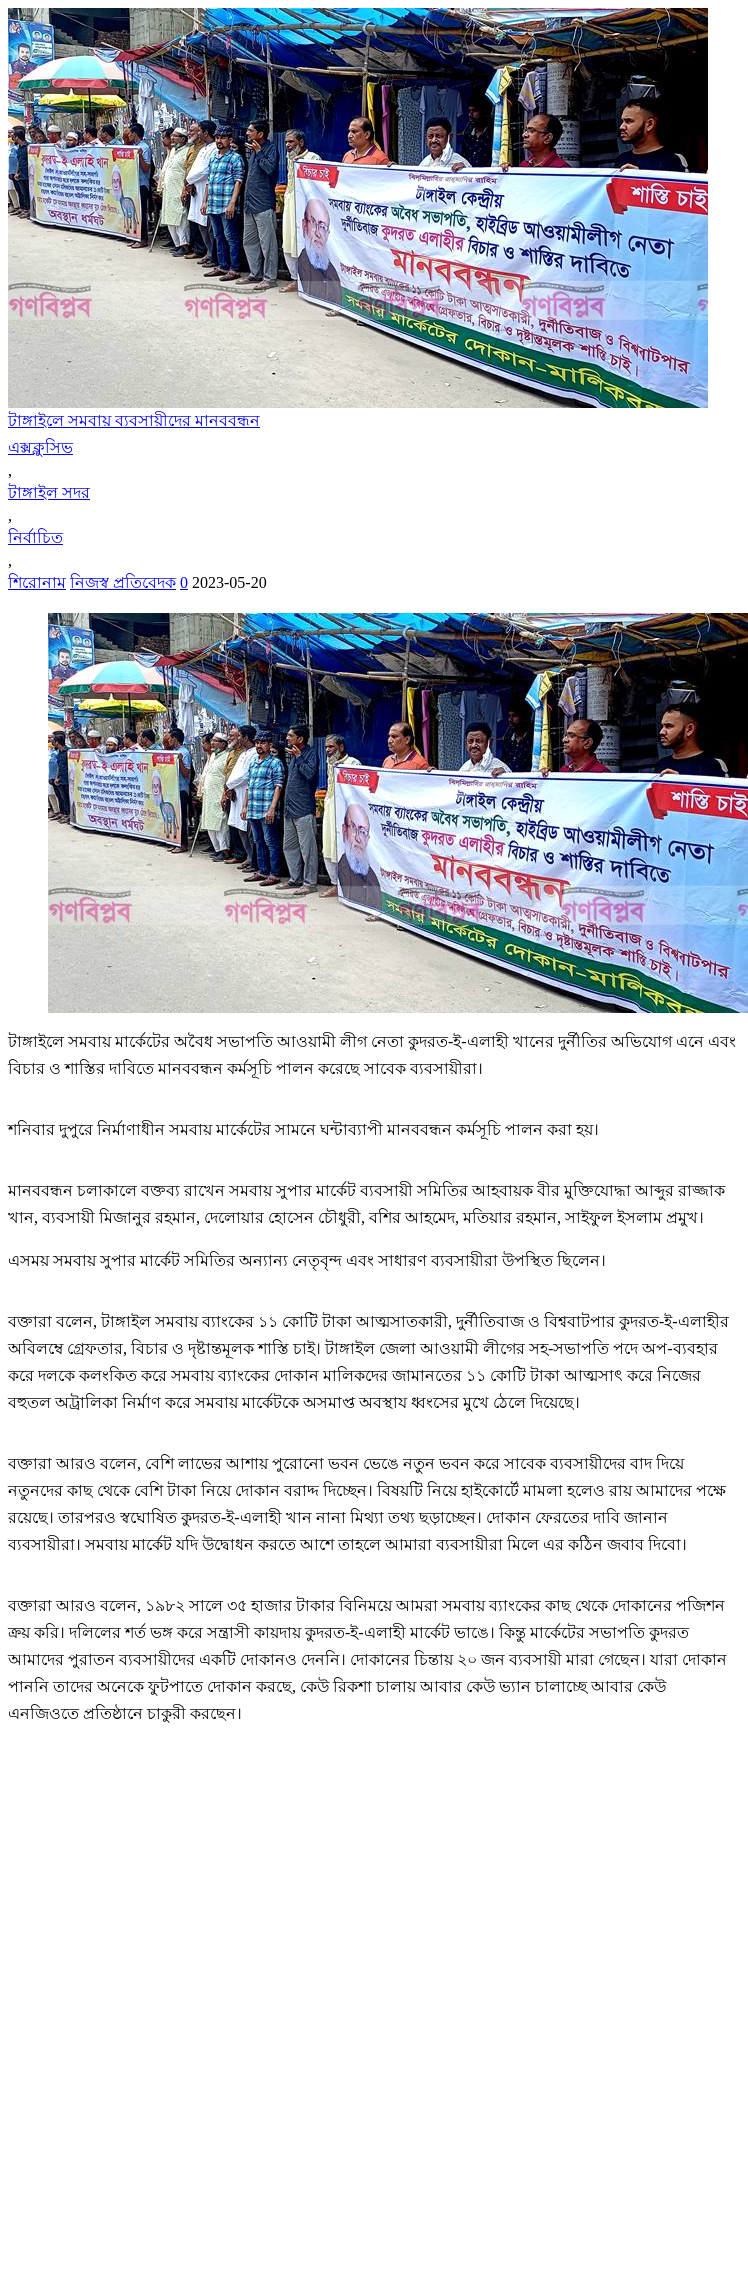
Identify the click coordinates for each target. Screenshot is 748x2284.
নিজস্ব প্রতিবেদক (123, 582)
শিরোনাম (37, 582)
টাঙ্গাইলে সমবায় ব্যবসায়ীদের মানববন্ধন (134, 420)
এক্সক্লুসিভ (40, 447)
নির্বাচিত (35, 537)
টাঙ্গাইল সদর (49, 492)
